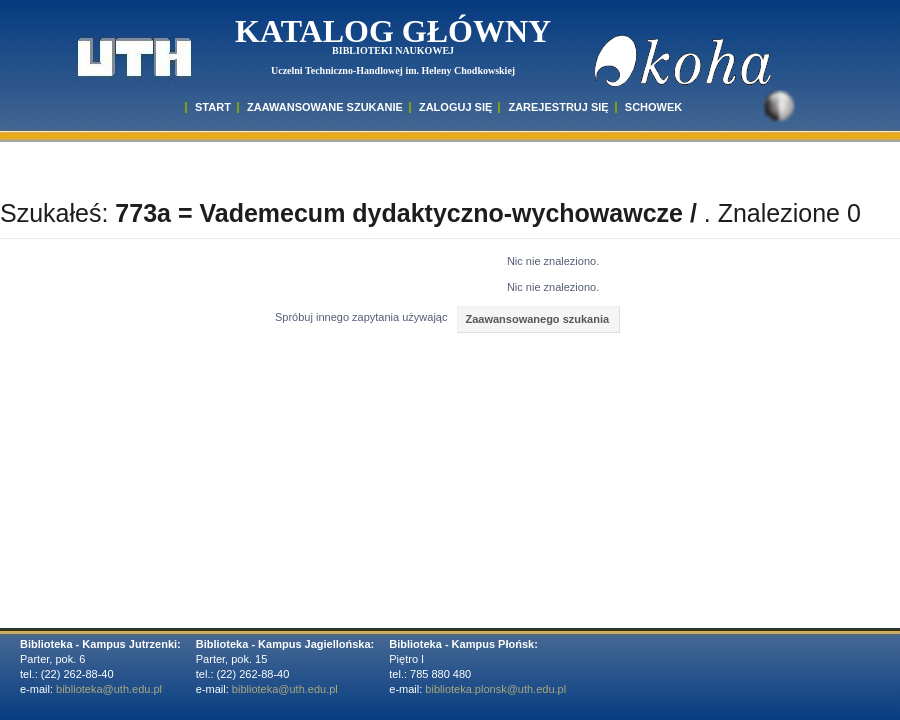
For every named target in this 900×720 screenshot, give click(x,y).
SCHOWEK (653, 107)
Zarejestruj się (558, 107)
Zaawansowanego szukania (537, 319)
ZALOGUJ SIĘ (455, 107)
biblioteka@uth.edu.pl (109, 689)
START (213, 107)
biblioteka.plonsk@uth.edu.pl (495, 689)
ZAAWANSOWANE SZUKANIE (325, 107)
